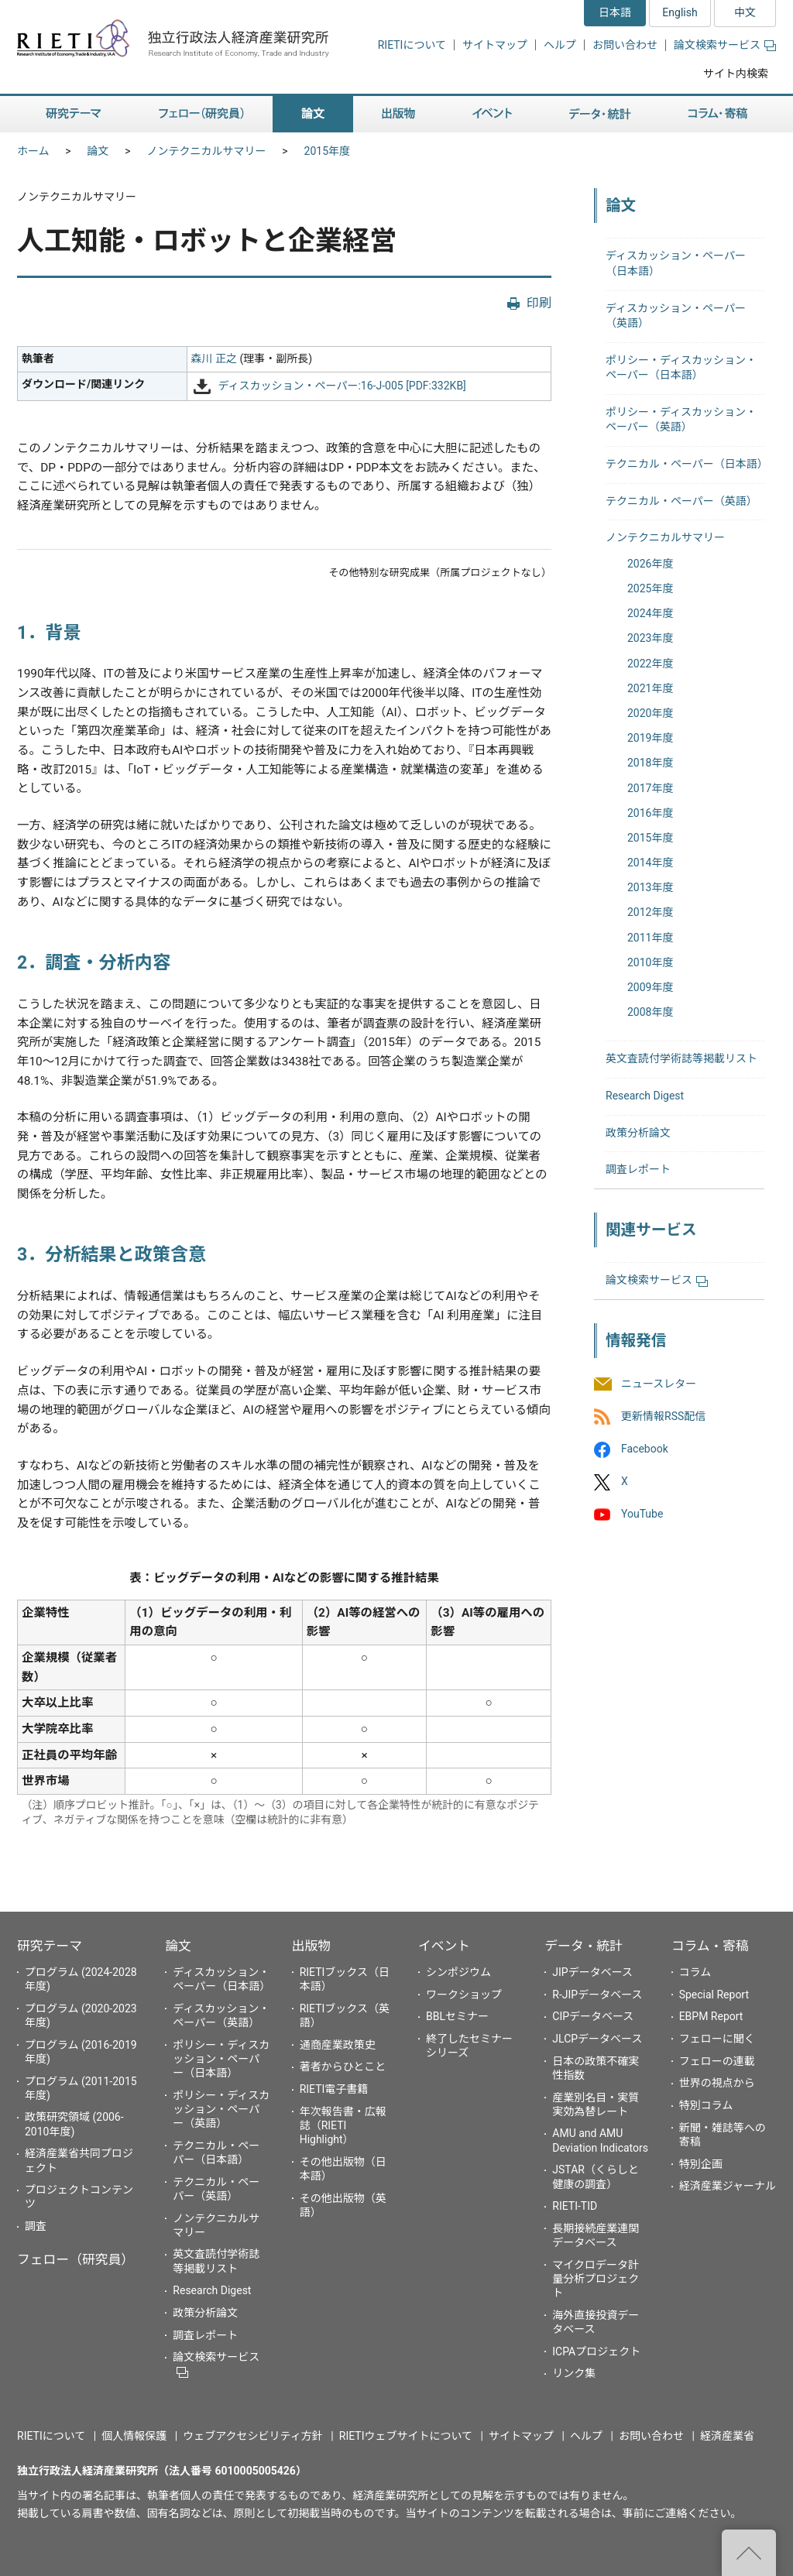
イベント (444, 1945)
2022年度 (650, 663)
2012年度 (650, 912)
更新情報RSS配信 (663, 1416)
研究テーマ (49, 1945)
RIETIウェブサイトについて (405, 2436)
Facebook (644, 1448)
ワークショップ (464, 1994)
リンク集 (574, 2373)
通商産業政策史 (338, 2045)
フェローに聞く (717, 2038)
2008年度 (650, 1012)
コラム (695, 1972)
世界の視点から (717, 2083)
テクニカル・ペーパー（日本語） (687, 464)
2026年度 (650, 563)
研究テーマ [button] (73, 114)
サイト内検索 (735, 73)
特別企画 (701, 2164)
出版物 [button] (398, 114)
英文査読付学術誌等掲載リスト (681, 1058)
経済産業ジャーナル (727, 2186)
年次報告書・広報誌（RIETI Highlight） (343, 2125)
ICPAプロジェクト (596, 2351)
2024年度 (650, 613)
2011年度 (650, 937)
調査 (35, 2226)
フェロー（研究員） (75, 2259)
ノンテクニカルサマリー (206, 151)
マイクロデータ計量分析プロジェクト (595, 2279)
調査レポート (638, 1169)
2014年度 (650, 862)
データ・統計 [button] (600, 114)
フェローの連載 (717, 2061)
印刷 (539, 303)
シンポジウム (458, 1972)
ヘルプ (560, 45)
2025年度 (650, 588)
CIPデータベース (592, 2016)
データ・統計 (583, 1945)
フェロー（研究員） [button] (201, 114)
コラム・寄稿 (710, 1945)
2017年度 (650, 788)
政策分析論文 (638, 1133)
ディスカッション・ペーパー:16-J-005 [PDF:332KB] (342, 385)
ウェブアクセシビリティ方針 (252, 2436)
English (679, 12)
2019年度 (650, 738)
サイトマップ (494, 45)
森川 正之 (214, 358)
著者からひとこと (343, 2066)
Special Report (714, 1994)
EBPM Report (711, 2016)
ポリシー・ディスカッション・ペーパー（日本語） (221, 2059)
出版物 (311, 1945)
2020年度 (650, 713)
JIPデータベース (592, 1972)
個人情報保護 (133, 2436)
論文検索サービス (725, 45)
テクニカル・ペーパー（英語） (681, 501)
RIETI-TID (574, 2206)
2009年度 (650, 987)
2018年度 (650, 762)
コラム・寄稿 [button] (718, 114)
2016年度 (650, 813)
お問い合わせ (624, 45)
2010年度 (650, 962)
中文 (745, 12)
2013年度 (650, 887)
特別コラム (706, 2105)
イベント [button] (492, 114)
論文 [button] (313, 114)
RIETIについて (412, 45)
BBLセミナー (457, 2016)
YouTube (642, 1514)
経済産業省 (727, 2436)
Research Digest (645, 1095)
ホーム (33, 151)
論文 (98, 151)
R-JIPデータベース (597, 1994)
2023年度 (650, 638)
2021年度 (650, 688)
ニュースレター (658, 1383)
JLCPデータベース (597, 2038)
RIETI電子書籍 (334, 2089)
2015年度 (327, 151)
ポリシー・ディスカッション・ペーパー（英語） (221, 2109)
